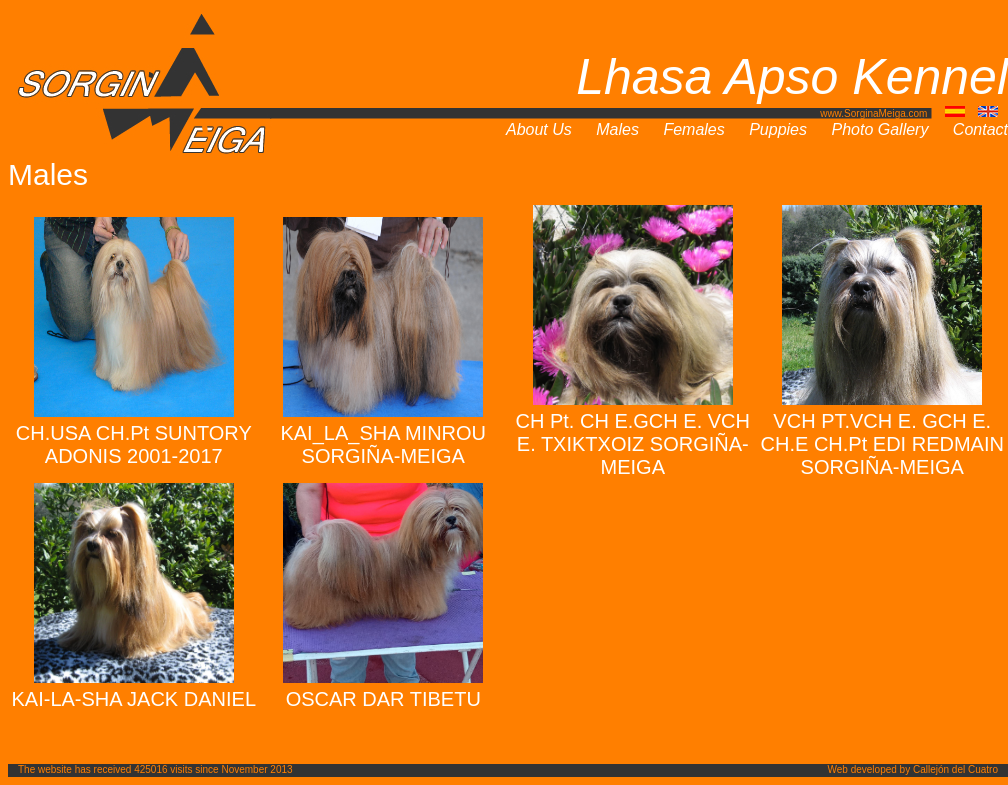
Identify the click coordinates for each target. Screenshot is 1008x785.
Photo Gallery (879, 129)
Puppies (778, 129)
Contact (980, 129)
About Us (539, 129)
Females (693, 129)
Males (617, 129)
